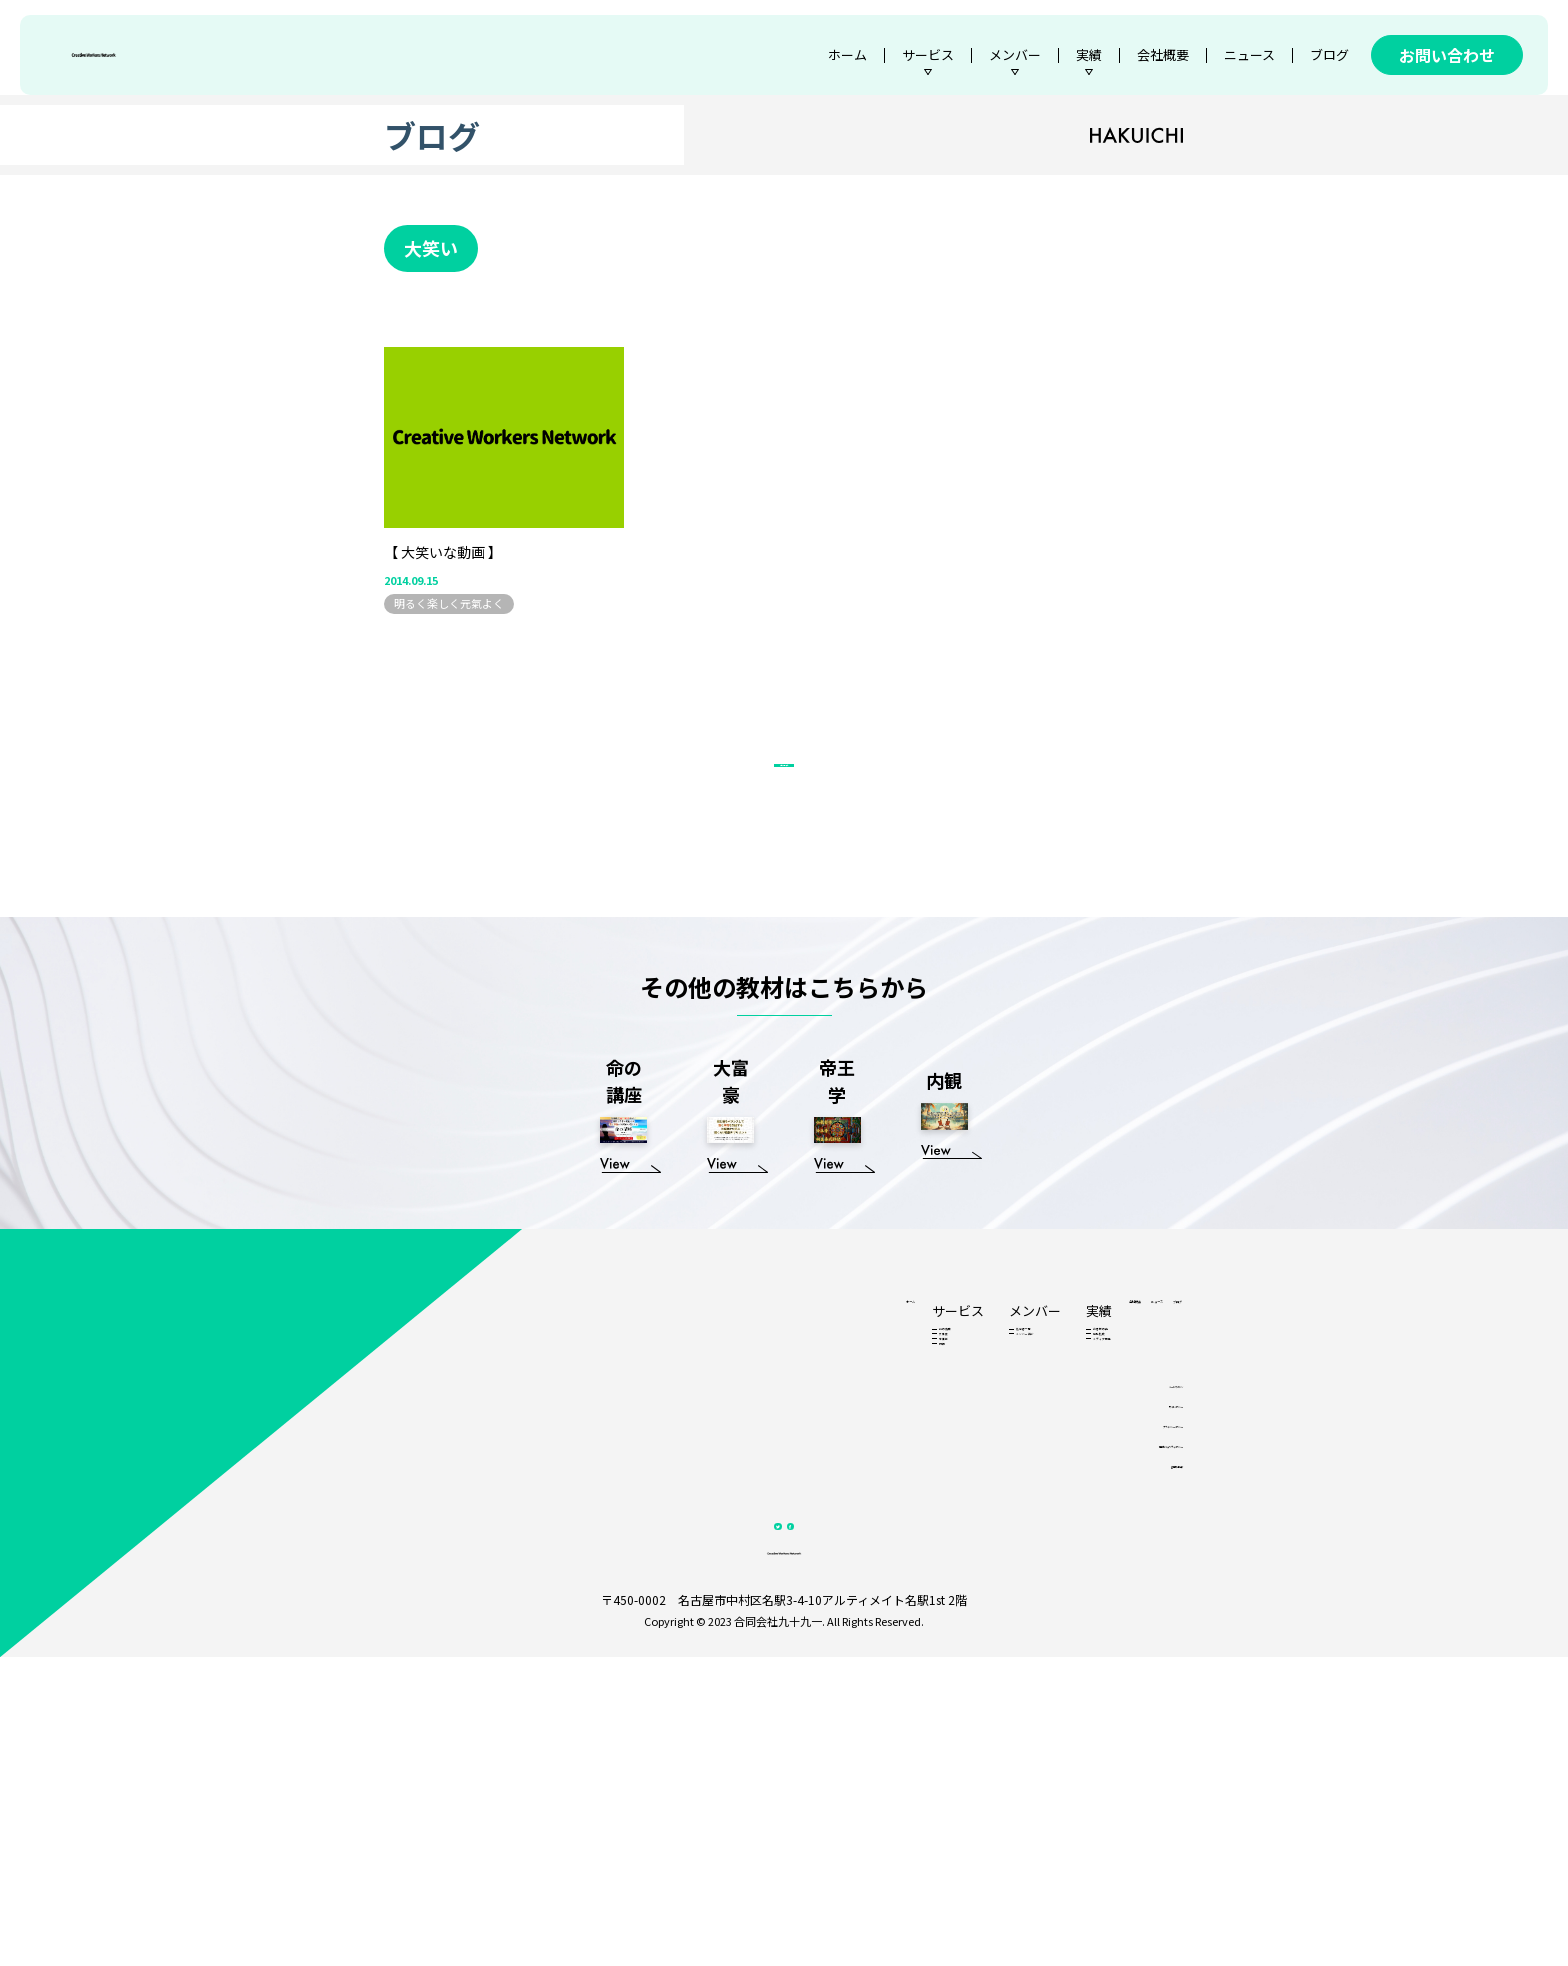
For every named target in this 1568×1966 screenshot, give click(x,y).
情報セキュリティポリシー (1119, 1717)
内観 (713, 1592)
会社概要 (1163, 54)
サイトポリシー (1144, 1667)
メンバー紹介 (819, 1550)
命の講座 (724, 1529)
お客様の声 (919, 1529)
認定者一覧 (813, 1529)
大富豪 (718, 1550)
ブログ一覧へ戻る (784, 905)
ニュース (1249, 54)
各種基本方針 (1149, 1742)
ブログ (1329, 54)
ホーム (847, 54)
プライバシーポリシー (1129, 1692)
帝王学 (718, 1571)
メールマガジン (1144, 1642)
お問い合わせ (1447, 55)
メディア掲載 (924, 1571)
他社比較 (914, 1550)
